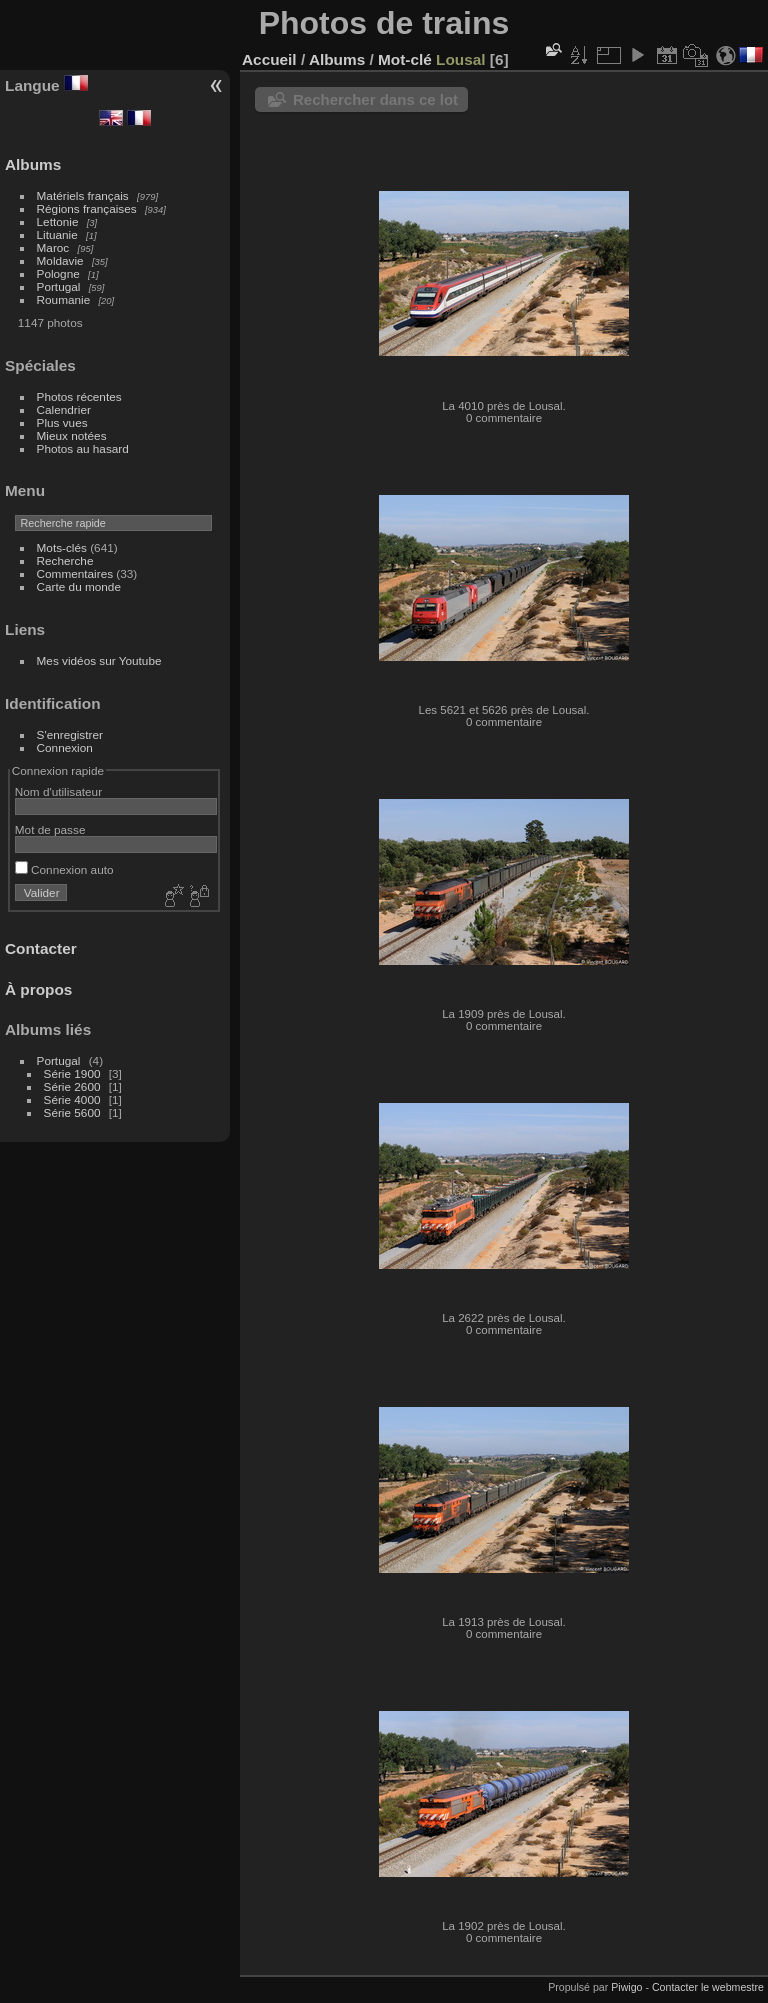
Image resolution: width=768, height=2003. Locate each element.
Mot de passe (50, 829)
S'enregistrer (70, 734)
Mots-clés (62, 547)
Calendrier (64, 409)
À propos (38, 989)
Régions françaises (87, 208)
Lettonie (58, 221)
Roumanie (64, 299)
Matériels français (83, 195)
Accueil (269, 59)
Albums (33, 164)
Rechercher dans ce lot (375, 99)
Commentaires (75, 573)
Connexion (65, 747)
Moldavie (60, 260)
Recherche (65, 560)
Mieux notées (72, 435)
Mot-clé (405, 59)
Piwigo (626, 1987)
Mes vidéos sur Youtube (99, 660)
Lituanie (57, 234)
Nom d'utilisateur (58, 791)
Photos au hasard (83, 448)
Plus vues (62, 422)
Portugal (59, 286)
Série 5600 (72, 1112)
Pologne (58, 273)
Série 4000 (72, 1099)
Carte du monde (79, 586)
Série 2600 (72, 1086)
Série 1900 (72, 1073)
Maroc (53, 247)
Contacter (41, 948)
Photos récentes (79, 396)
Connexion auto (64, 869)
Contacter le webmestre (708, 1987)
